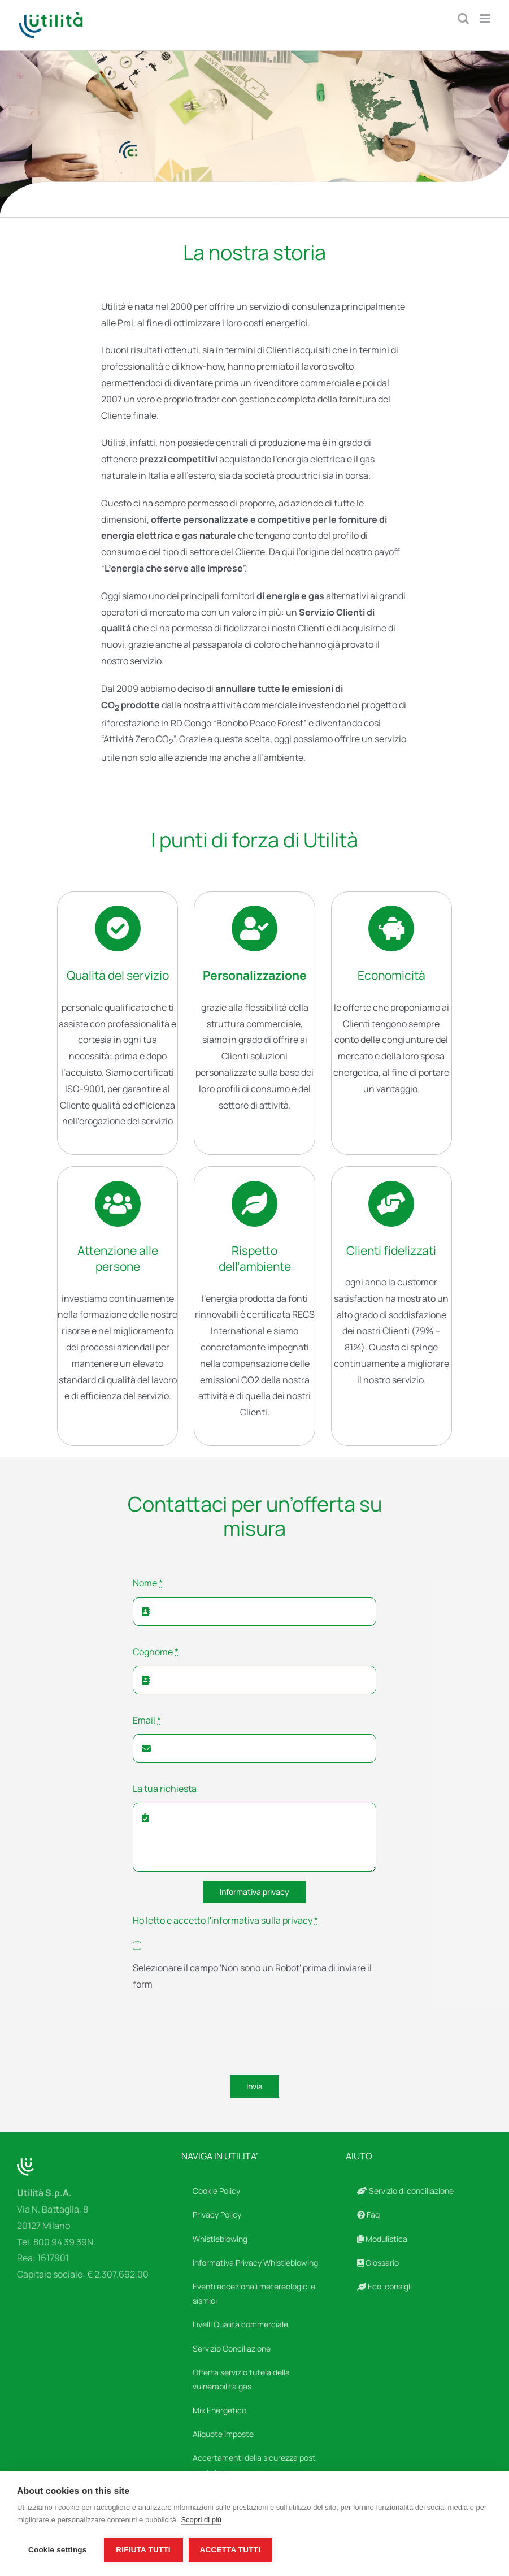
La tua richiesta (165, 1788)
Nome (148, 1583)
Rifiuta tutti (143, 2549)
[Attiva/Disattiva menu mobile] (486, 18)
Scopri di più (201, 2520)
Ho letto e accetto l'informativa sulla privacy (225, 1920)
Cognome (156, 1652)
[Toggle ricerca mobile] (463, 18)
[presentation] (218, 2035)
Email (147, 1720)
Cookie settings (57, 2549)
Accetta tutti (230, 2549)
